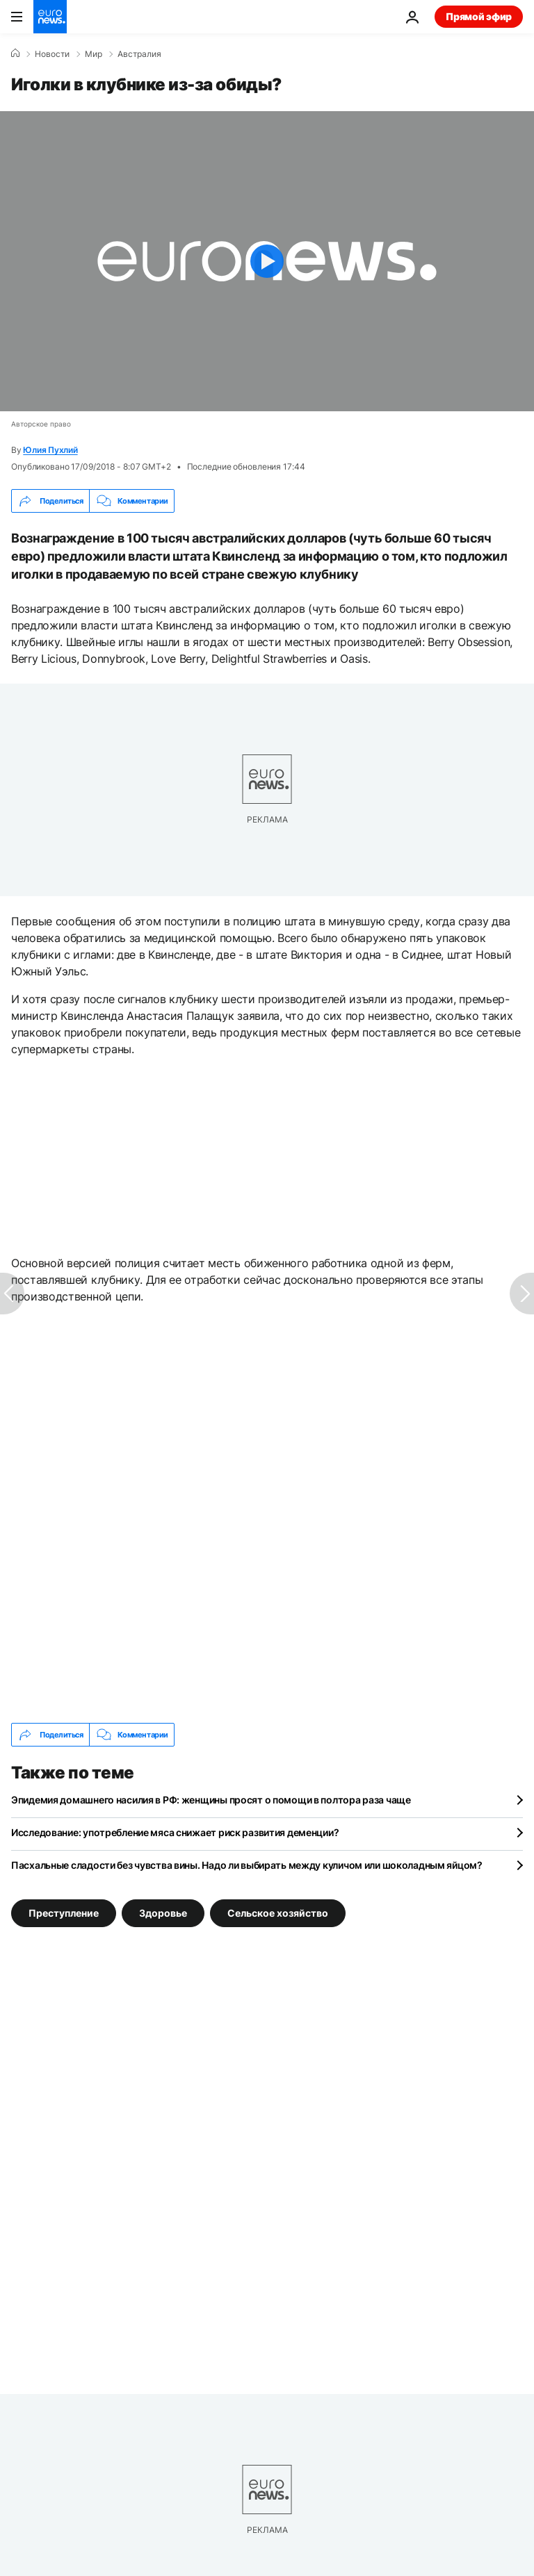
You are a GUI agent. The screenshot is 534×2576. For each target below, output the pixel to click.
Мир (93, 54)
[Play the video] (267, 261)
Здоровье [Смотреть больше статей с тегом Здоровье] (163, 1913)
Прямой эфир (479, 16)
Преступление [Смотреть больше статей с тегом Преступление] (64, 1913)
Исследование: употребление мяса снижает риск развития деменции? (175, 1832)
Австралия (139, 54)
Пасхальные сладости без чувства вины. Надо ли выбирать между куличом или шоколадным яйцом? (247, 1865)
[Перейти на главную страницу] (50, 16)
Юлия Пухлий (50, 450)
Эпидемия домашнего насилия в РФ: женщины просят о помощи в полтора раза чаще (211, 1800)
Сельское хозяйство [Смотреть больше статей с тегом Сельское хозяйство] (277, 1913)
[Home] (15, 53)
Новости (52, 54)
